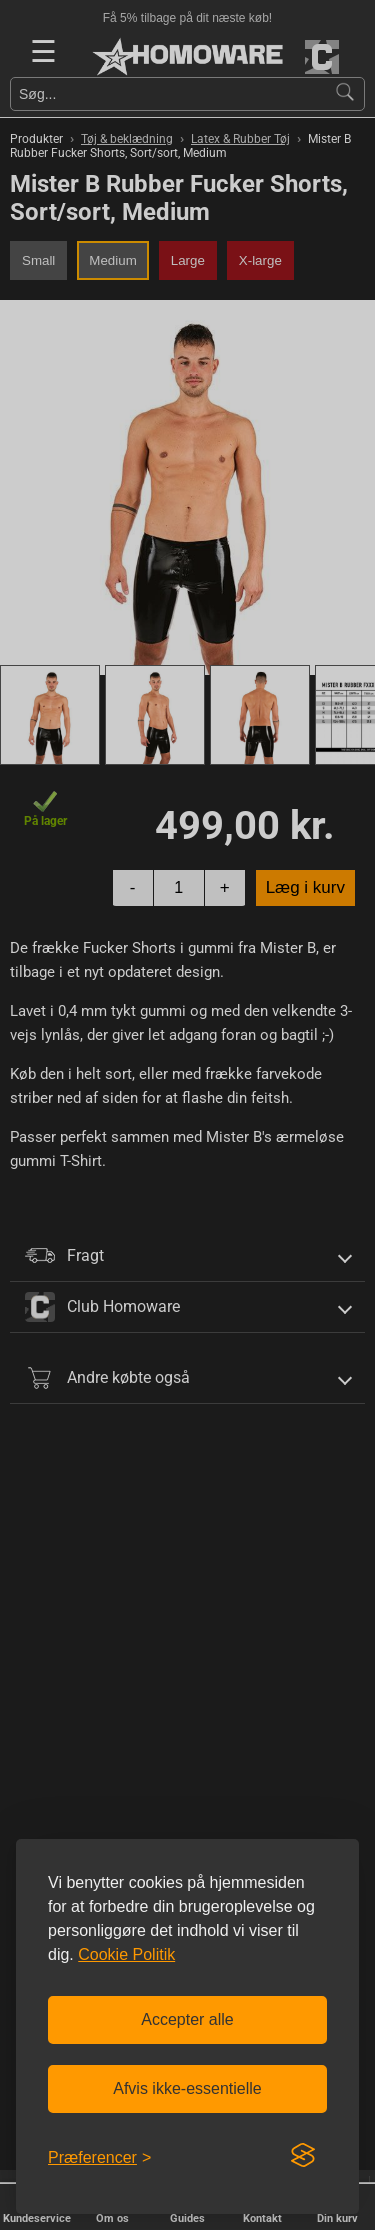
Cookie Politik (126, 1954)
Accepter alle (187, 2019)
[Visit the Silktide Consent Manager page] (303, 2156)
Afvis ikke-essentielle (187, 2088)
